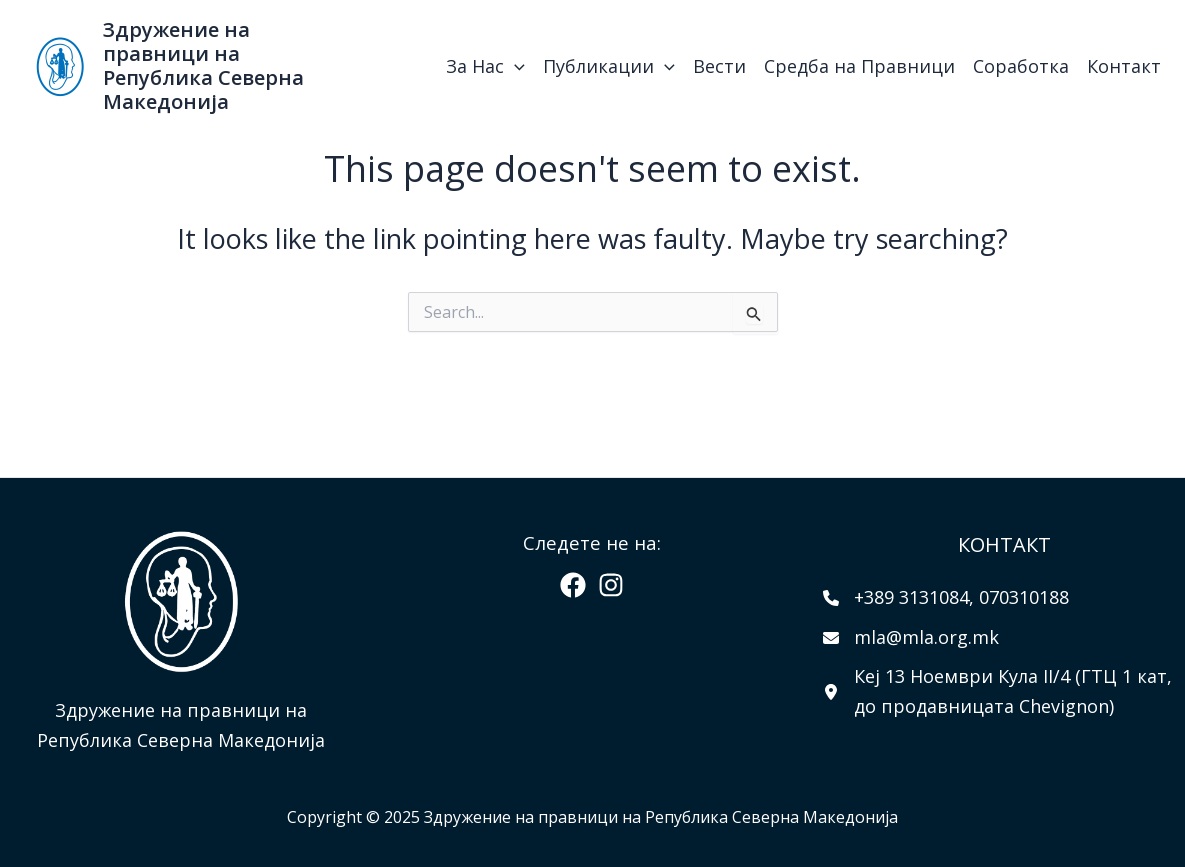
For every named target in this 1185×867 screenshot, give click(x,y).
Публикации (609, 66)
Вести (719, 66)
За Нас (485, 66)
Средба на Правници (859, 66)
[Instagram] (611, 585)
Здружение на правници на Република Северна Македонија (203, 65)
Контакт (1124, 66)
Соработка (1021, 66)
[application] (514, 66)
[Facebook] (573, 585)
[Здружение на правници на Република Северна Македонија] (60, 64)
